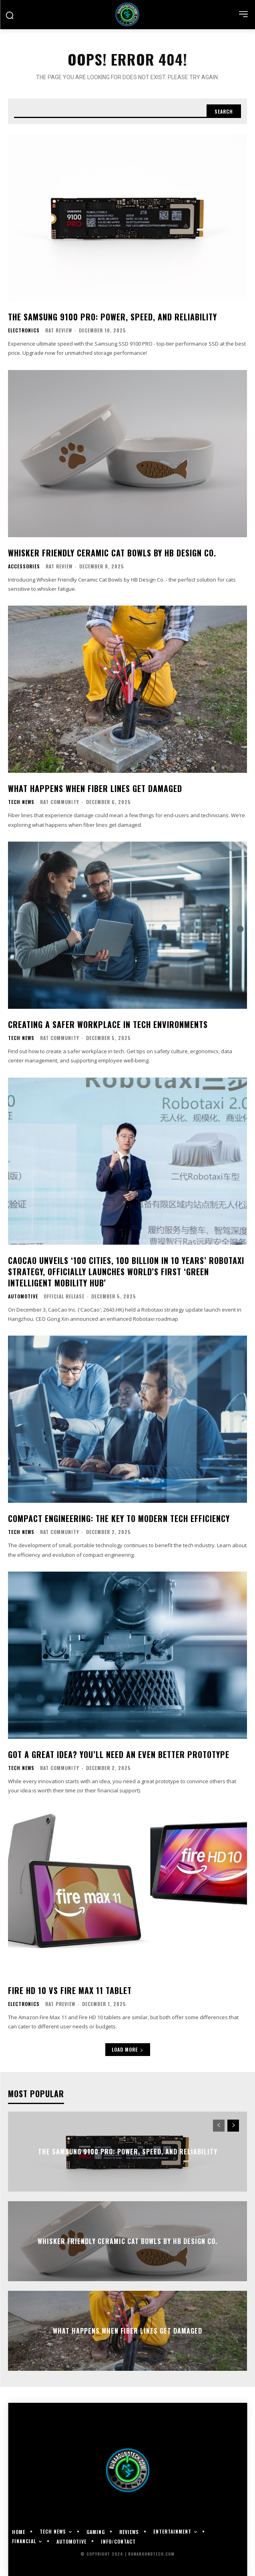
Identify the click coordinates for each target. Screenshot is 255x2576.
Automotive (23, 1296)
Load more (128, 2049)
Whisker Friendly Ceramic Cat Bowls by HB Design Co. (112, 553)
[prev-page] (219, 2126)
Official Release (64, 1296)
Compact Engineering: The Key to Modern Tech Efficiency (119, 1518)
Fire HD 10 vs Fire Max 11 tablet (70, 1990)
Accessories (24, 566)
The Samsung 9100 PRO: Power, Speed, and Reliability (112, 317)
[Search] (224, 111)
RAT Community (59, 801)
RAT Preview (60, 2003)
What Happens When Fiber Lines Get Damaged (95, 788)
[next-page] (233, 2126)
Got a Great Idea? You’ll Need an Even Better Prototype (118, 1754)
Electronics (24, 330)
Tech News (21, 802)
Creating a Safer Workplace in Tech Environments (108, 1024)
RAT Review (58, 330)
